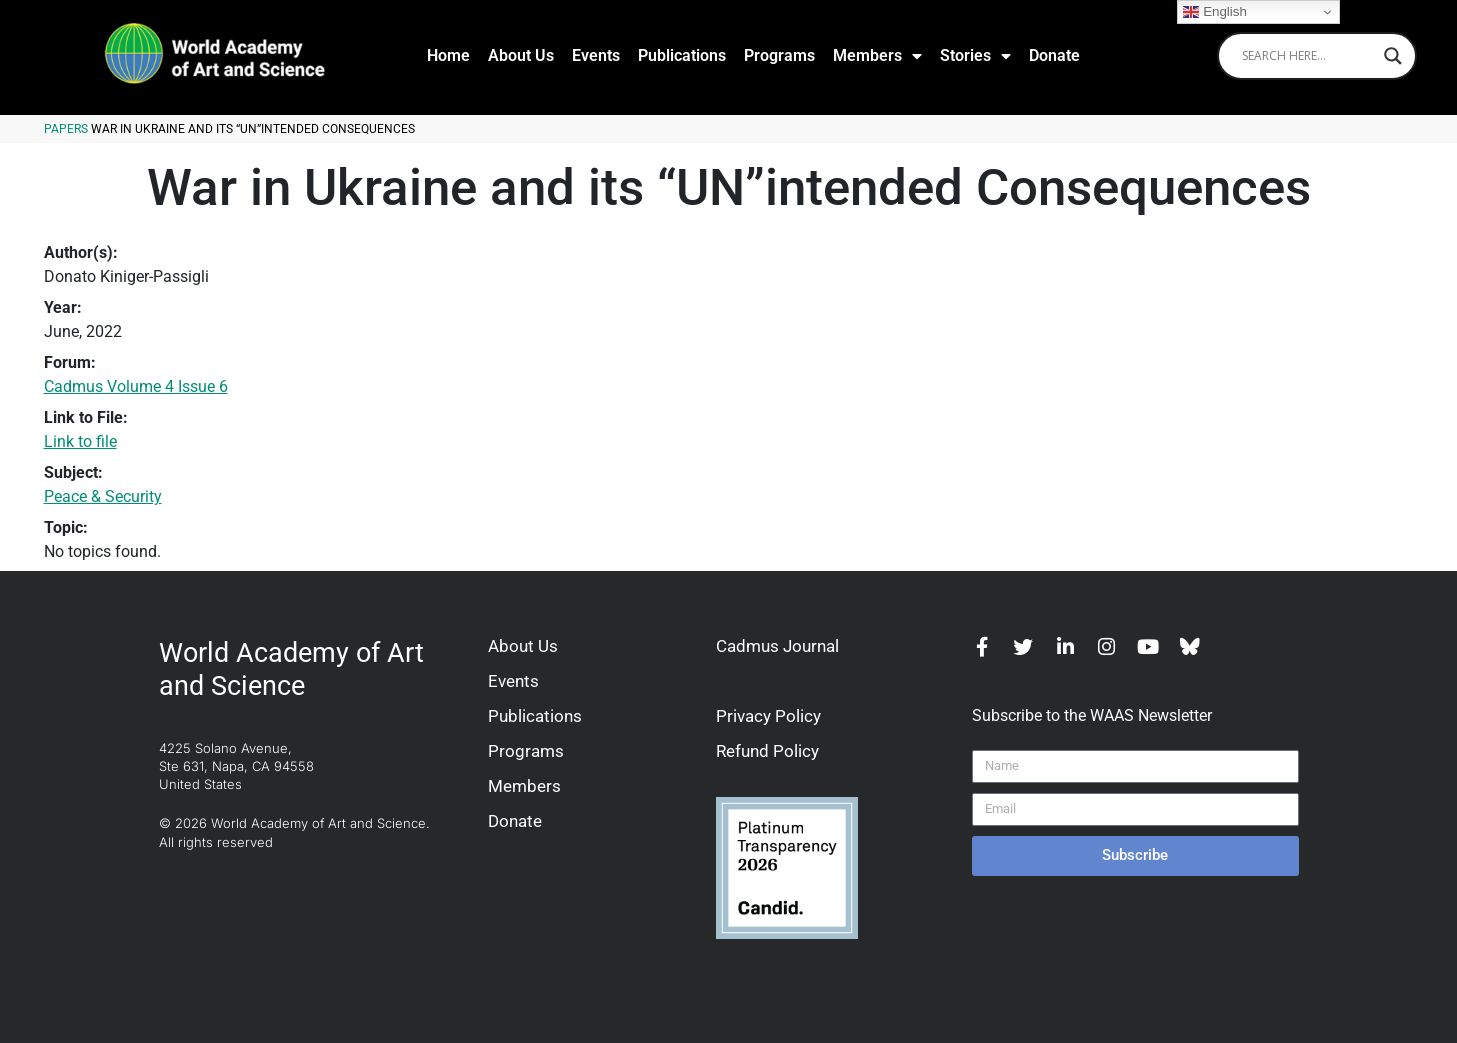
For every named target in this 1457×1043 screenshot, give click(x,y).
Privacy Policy (768, 716)
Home (448, 55)
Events (596, 55)
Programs (779, 55)
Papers (66, 129)
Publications (682, 55)
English (1214, 12)
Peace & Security (103, 496)
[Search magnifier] (1393, 56)
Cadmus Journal (777, 646)
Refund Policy (767, 751)
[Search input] (1308, 56)
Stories (975, 56)
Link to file (80, 441)
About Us (521, 55)
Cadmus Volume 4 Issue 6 (136, 386)
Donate (1054, 55)
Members (877, 56)
